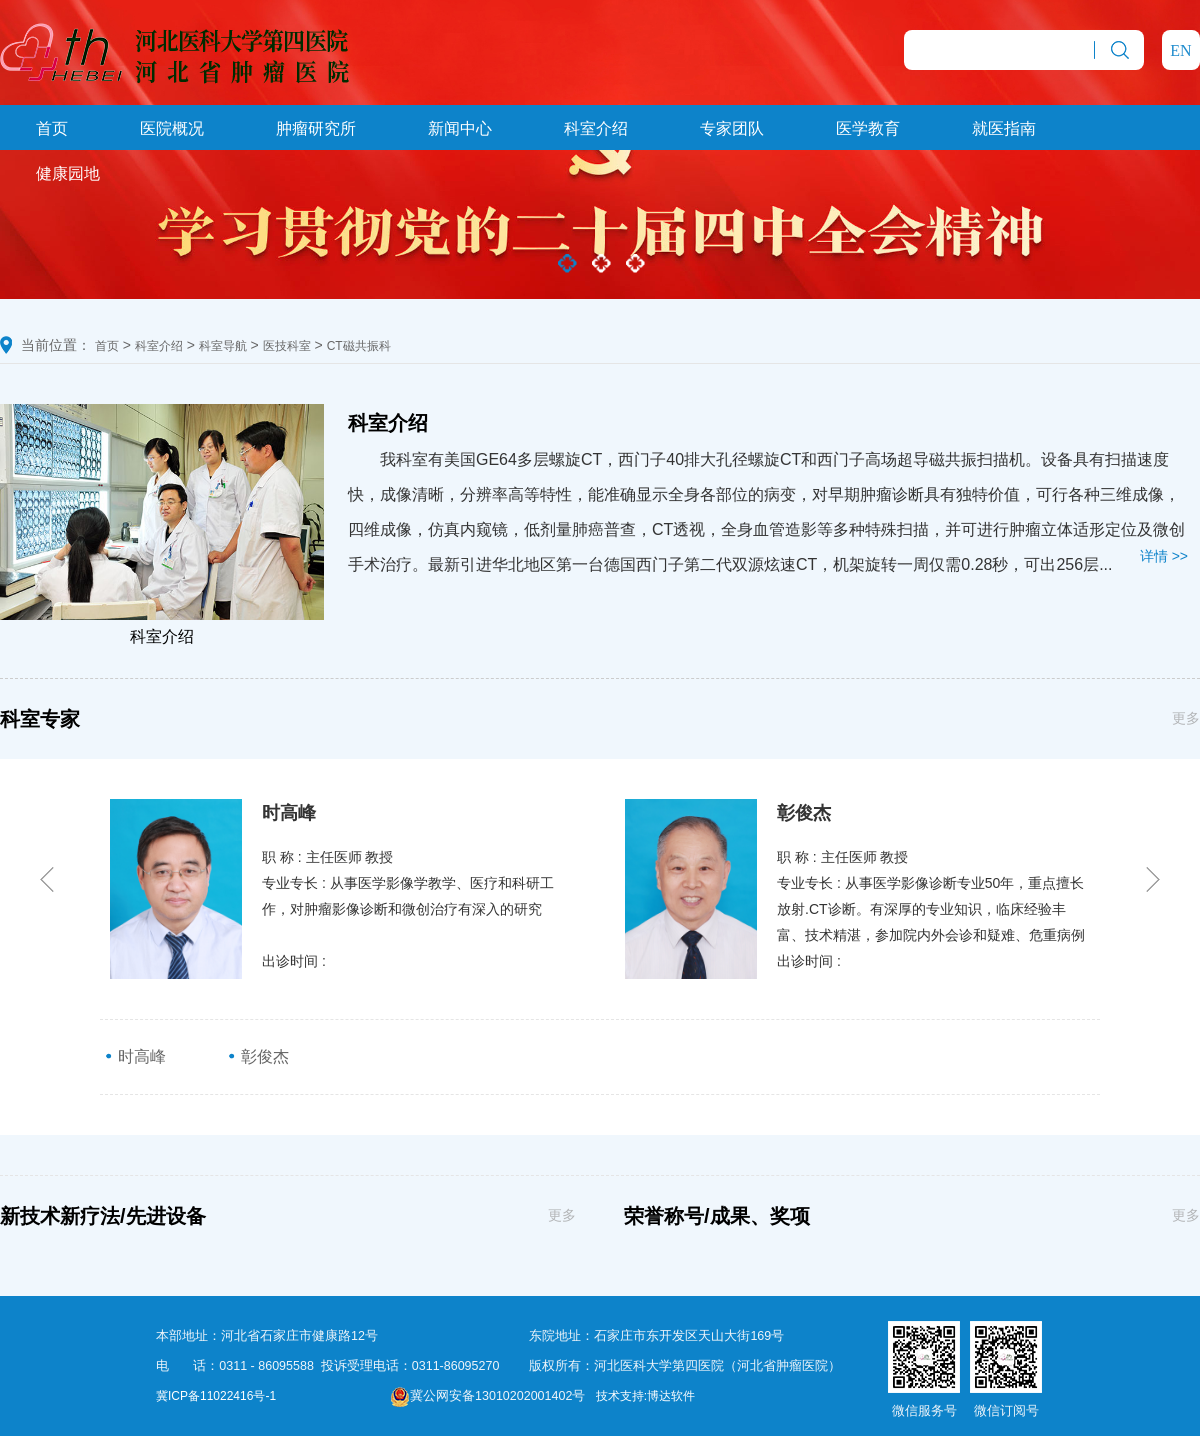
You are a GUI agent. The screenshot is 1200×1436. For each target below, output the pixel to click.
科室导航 (223, 346)
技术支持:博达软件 (645, 1396)
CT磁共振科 (359, 346)
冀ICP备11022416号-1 (216, 1396)
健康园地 (68, 173)
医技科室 (287, 346)
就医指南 (1004, 128)
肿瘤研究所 (316, 128)
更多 (1186, 718)
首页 (52, 128)
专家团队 (732, 128)
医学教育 (868, 128)
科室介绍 (596, 128)
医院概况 (172, 128)
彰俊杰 (258, 1056)
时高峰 (135, 1056)
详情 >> (1164, 556)
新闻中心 (460, 128)
